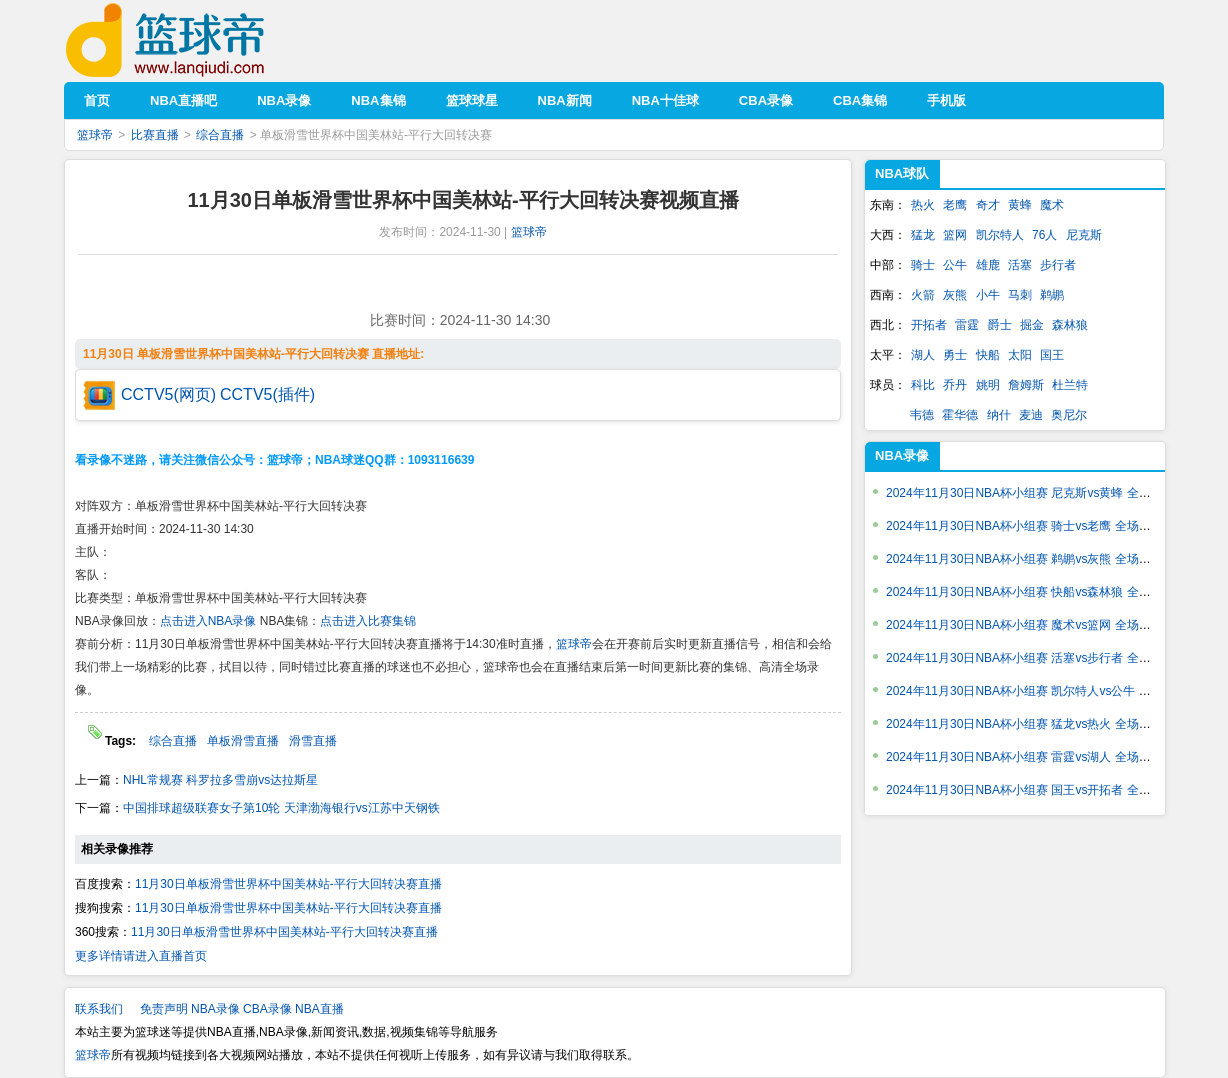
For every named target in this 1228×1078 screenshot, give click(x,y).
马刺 (1020, 295)
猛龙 (923, 235)
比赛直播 (155, 135)
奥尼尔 (1069, 415)
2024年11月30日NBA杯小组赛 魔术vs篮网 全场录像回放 (1036, 625)
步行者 (1058, 265)
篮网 (955, 235)
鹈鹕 (1052, 295)
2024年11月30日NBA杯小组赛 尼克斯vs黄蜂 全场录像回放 (1042, 493)
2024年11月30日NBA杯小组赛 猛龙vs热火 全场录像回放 (1036, 724)
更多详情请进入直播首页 (141, 956)
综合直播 (220, 135)
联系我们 (99, 1009)
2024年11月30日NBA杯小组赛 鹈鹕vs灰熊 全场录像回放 (1036, 559)
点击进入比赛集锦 (368, 621)
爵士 (1000, 325)
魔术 (1052, 205)
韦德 (922, 415)
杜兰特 (1070, 385)
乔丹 (955, 385)
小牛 (988, 295)
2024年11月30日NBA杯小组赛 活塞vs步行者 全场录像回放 (1042, 658)
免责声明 (164, 1009)
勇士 (955, 355)
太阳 (1020, 355)
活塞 (1020, 265)
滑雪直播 (313, 741)
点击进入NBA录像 (208, 621)
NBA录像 (902, 455)
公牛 (955, 265)
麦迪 (1031, 415)
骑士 (923, 265)
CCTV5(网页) (168, 394)
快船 (988, 355)
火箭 (923, 295)
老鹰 (955, 205)
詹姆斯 (1026, 385)
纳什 (999, 415)
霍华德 (960, 415)
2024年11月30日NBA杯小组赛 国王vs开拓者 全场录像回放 (1042, 790)
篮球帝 (195, 40)
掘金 (1032, 325)
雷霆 (967, 325)
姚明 (988, 385)
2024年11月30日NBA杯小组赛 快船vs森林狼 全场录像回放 (1042, 592)
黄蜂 (1020, 205)
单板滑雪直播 (243, 741)
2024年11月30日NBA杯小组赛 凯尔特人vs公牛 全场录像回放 (1048, 691)
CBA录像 (267, 1009)
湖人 (923, 355)
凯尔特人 (1000, 235)
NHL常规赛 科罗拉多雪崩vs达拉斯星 (220, 780)
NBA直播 (319, 1009)
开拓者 (929, 325)
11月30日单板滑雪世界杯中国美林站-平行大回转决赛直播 (288, 884)
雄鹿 (988, 265)
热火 (923, 205)
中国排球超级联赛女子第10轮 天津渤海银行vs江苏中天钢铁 (281, 808)
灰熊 (955, 295)
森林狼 (1070, 325)
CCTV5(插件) (267, 394)
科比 (923, 385)
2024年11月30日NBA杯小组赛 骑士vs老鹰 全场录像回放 (1036, 526)
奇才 (988, 205)
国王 (1052, 355)
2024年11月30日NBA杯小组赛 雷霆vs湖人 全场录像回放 (1036, 757)
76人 (1044, 235)
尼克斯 (1084, 235)
